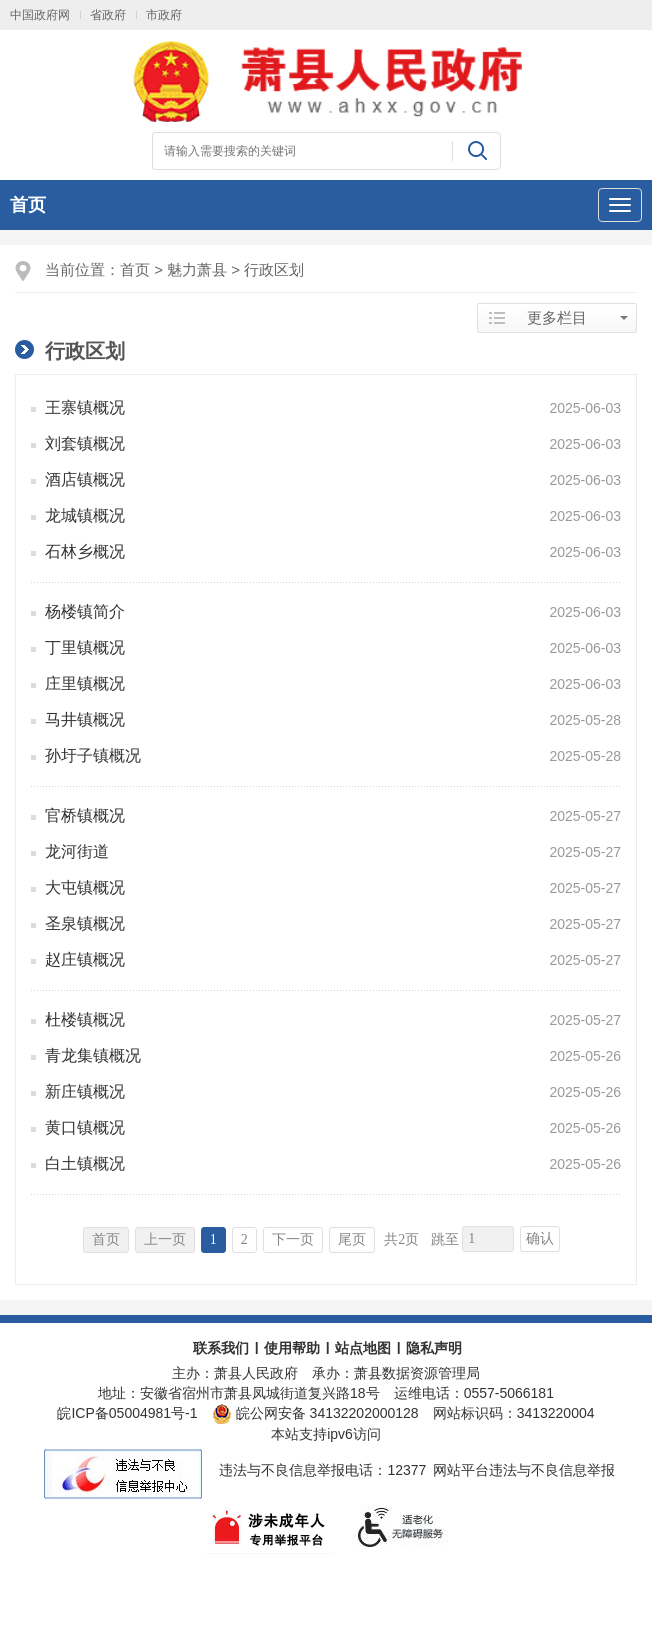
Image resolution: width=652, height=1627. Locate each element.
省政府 (108, 15)
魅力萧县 (197, 269)
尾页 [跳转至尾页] (352, 1239)
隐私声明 (434, 1348)
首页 (28, 205)
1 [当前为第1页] (213, 1239)
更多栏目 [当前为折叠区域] (557, 318)
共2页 (401, 1239)
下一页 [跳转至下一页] (293, 1239)
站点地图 (363, 1348)
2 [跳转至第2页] (244, 1239)
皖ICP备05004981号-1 (127, 1413)
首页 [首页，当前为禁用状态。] (106, 1239)
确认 (540, 1238)
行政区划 (274, 269)
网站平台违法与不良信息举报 (524, 1470)
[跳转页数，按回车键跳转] (488, 1239)
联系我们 (221, 1348)
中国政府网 (40, 15)
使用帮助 (292, 1348)
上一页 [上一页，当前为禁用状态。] (165, 1239)
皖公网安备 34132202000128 (315, 1413)
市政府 (164, 15)
